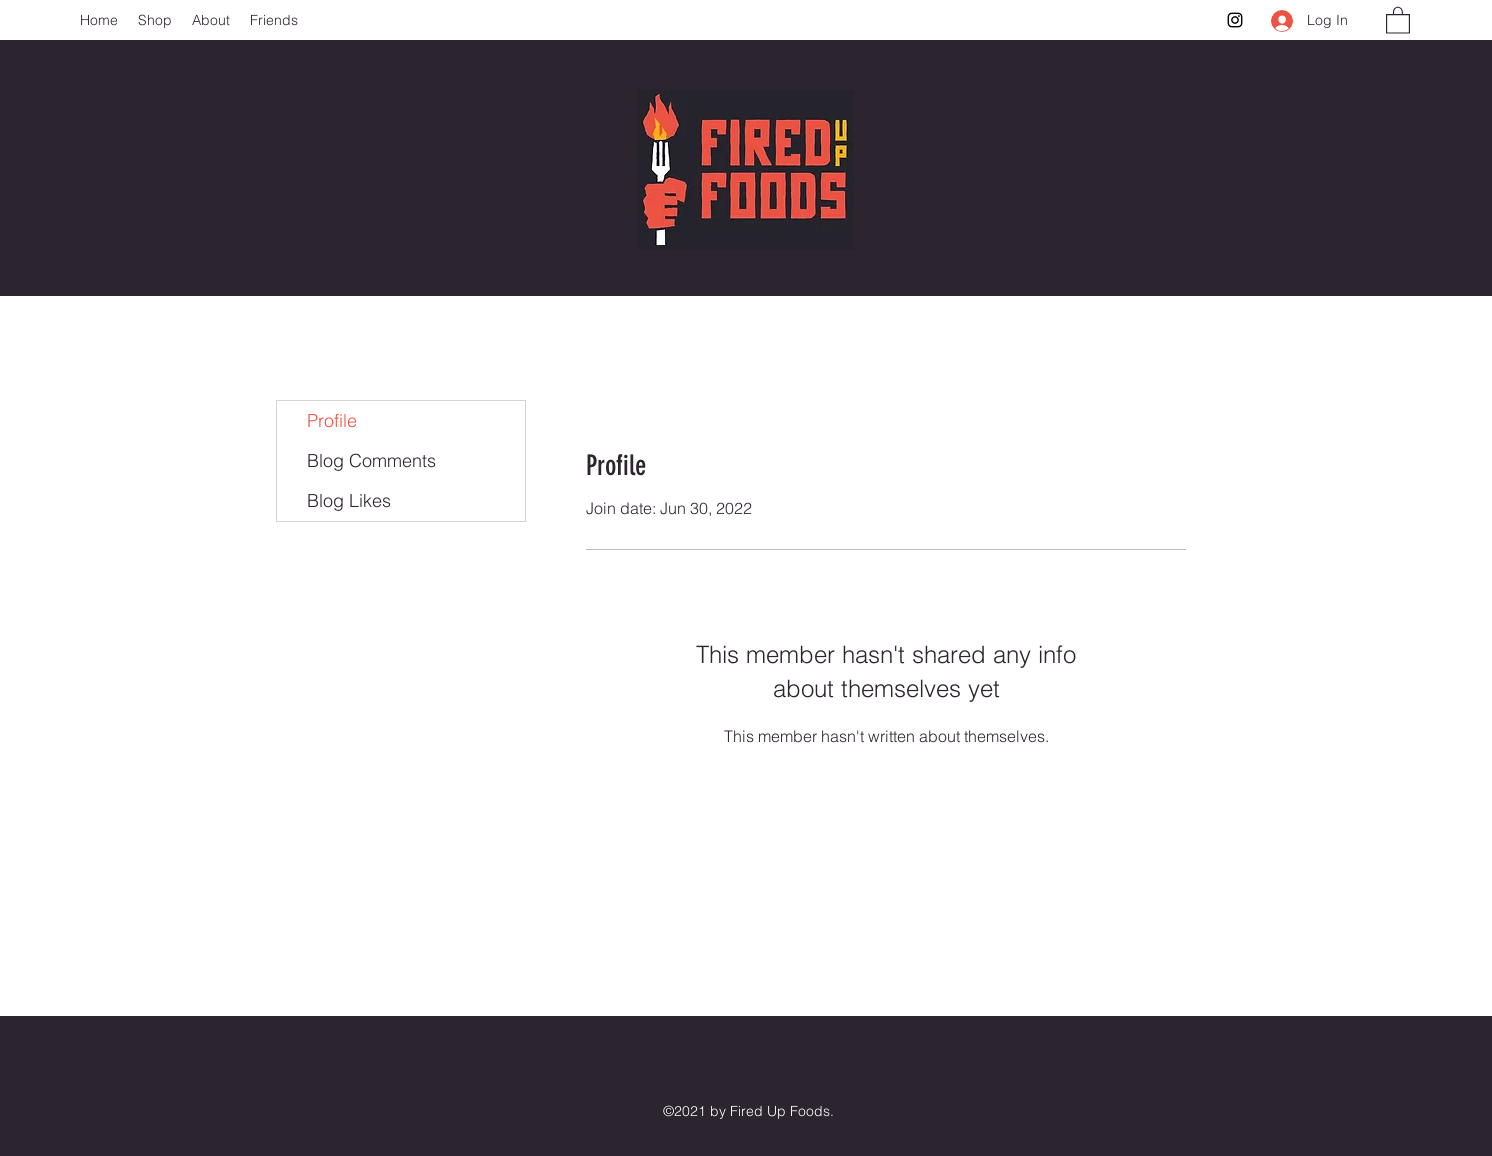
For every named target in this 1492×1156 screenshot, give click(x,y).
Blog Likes (349, 500)
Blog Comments (371, 460)
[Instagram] (1235, 20)
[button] (1398, 19)
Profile (332, 420)
